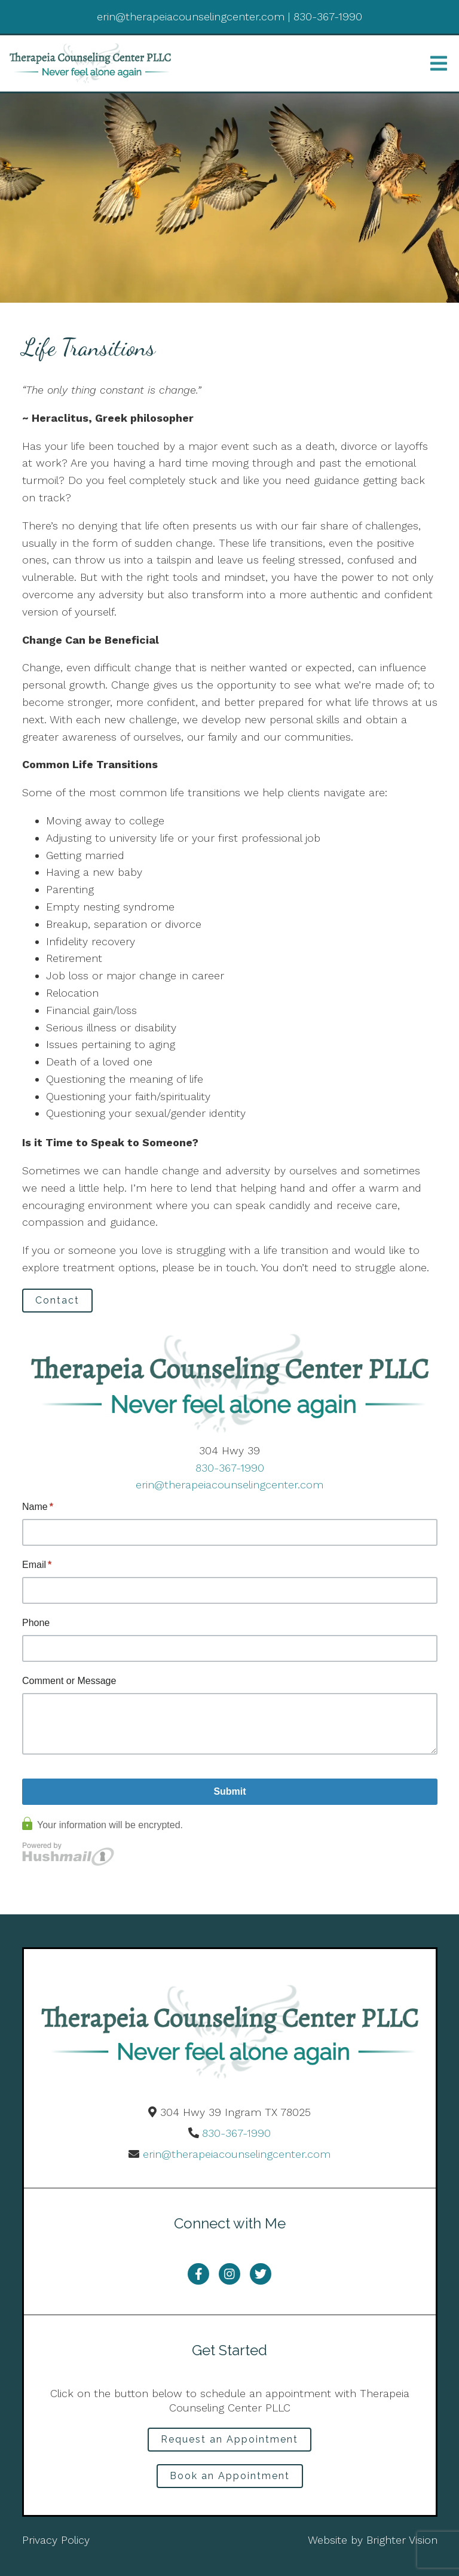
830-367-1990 (229, 1467)
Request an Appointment (229, 2439)
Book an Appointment (230, 2475)
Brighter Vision (401, 2540)
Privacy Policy (56, 2540)
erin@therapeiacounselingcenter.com (229, 1484)
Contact (57, 1300)
